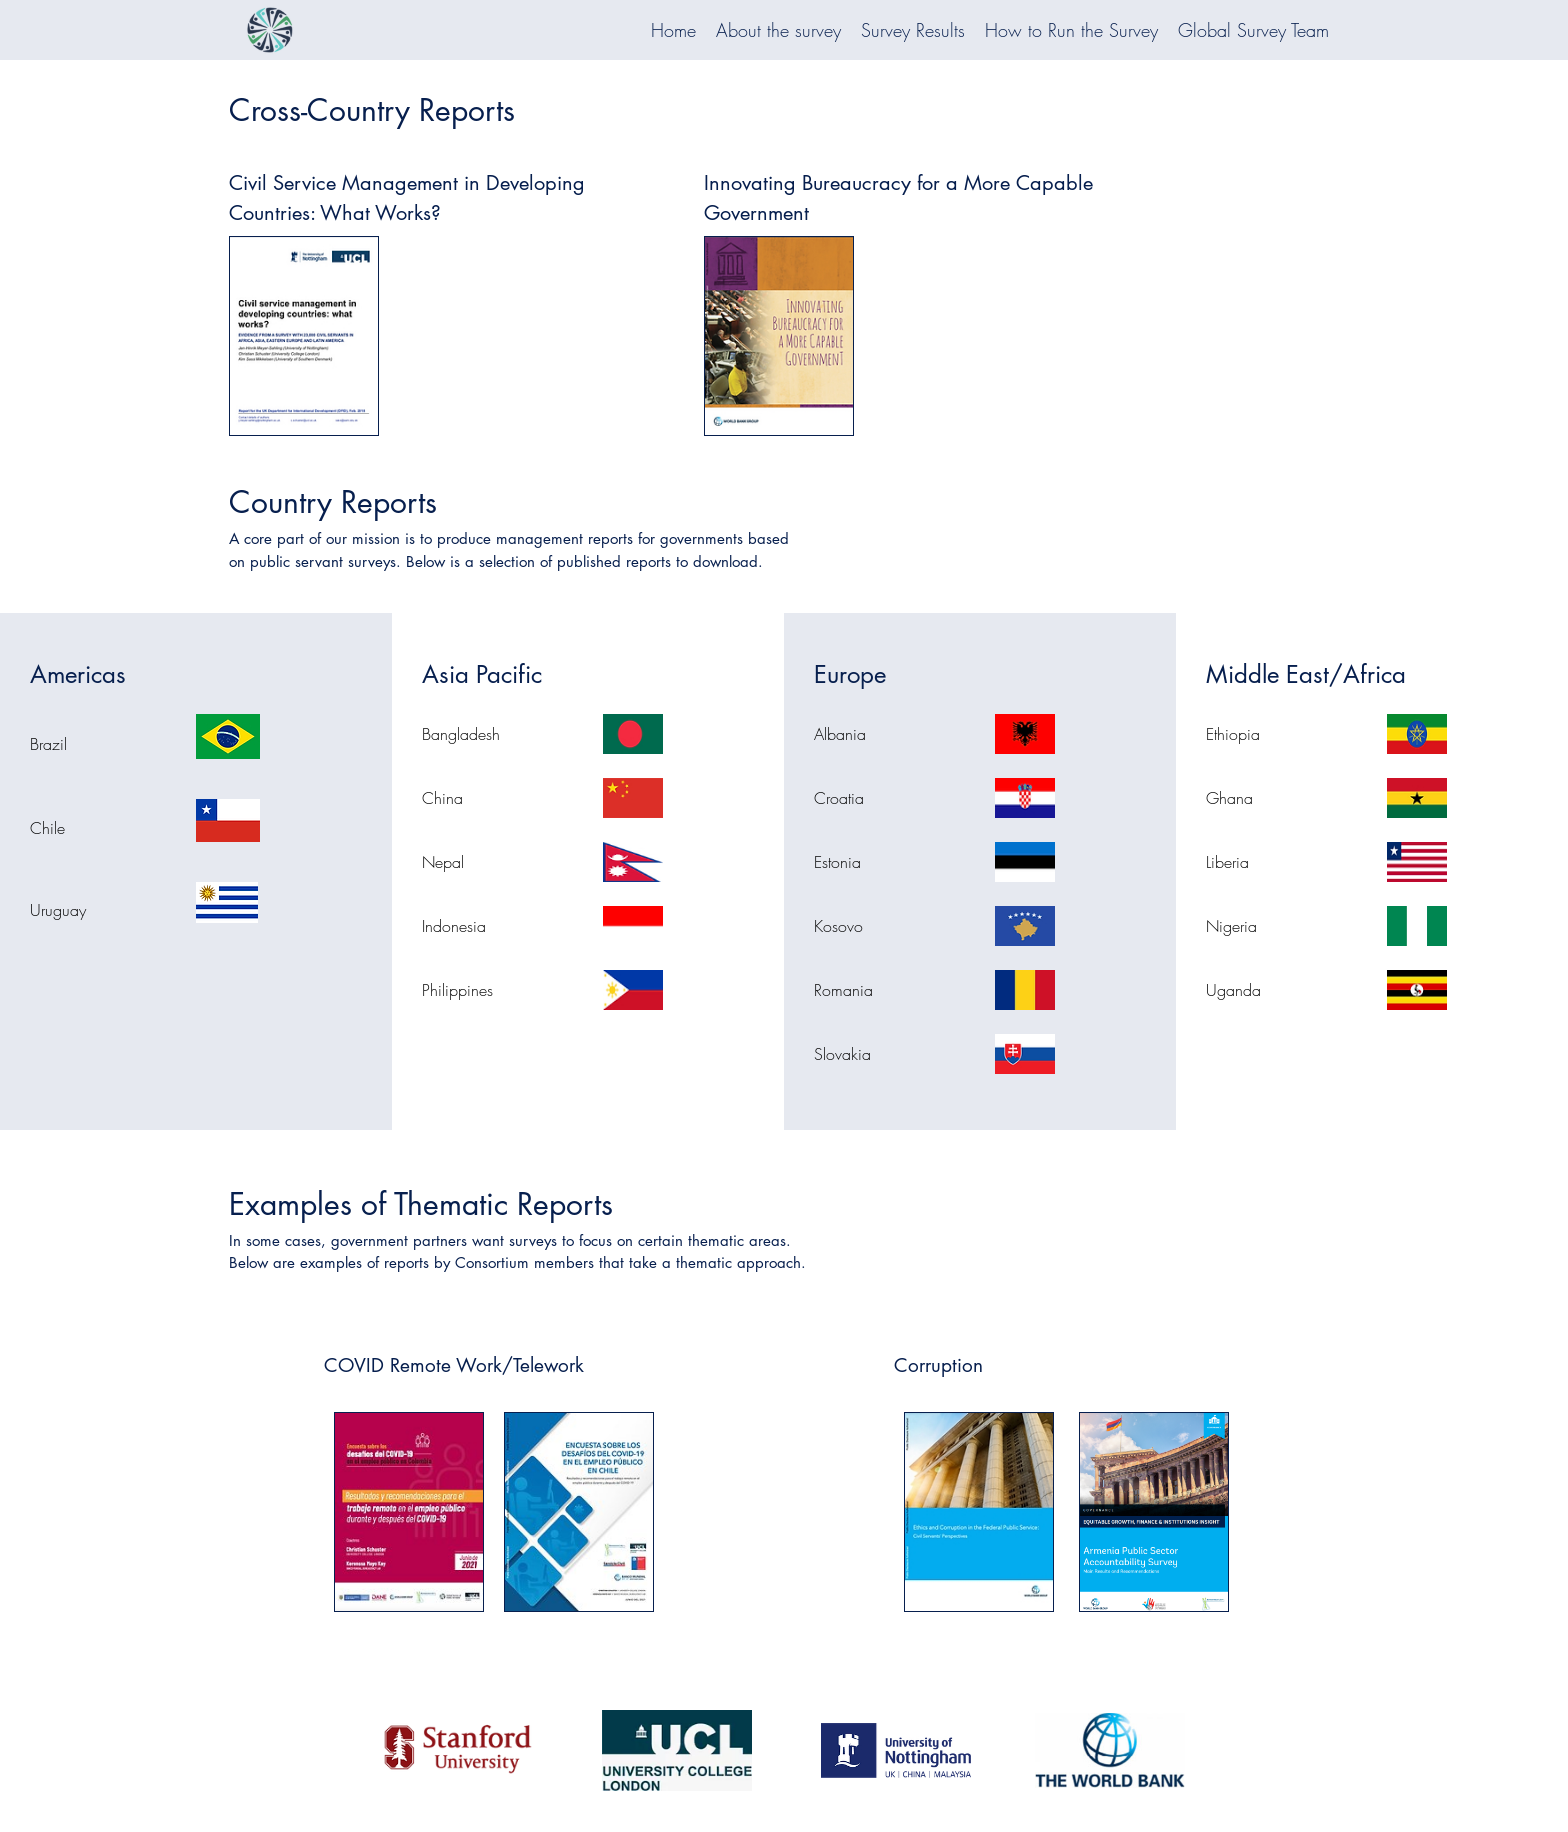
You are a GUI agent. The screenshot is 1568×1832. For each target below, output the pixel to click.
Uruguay (58, 910)
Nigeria (1231, 926)
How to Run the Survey (1071, 30)
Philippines (457, 990)
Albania (840, 734)
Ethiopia (1233, 734)
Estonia (837, 862)
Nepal (443, 862)
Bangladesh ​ (463, 734)
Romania (843, 990)
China (442, 798)
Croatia (839, 798)
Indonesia (454, 926)
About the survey (778, 30)
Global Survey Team (1253, 30)
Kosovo (838, 926)
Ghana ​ (1232, 798)
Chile (47, 828)
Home (673, 30)
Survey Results (913, 30)
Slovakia (842, 1054)
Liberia (1227, 862)
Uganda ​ (1236, 990)
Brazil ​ (51, 744)
